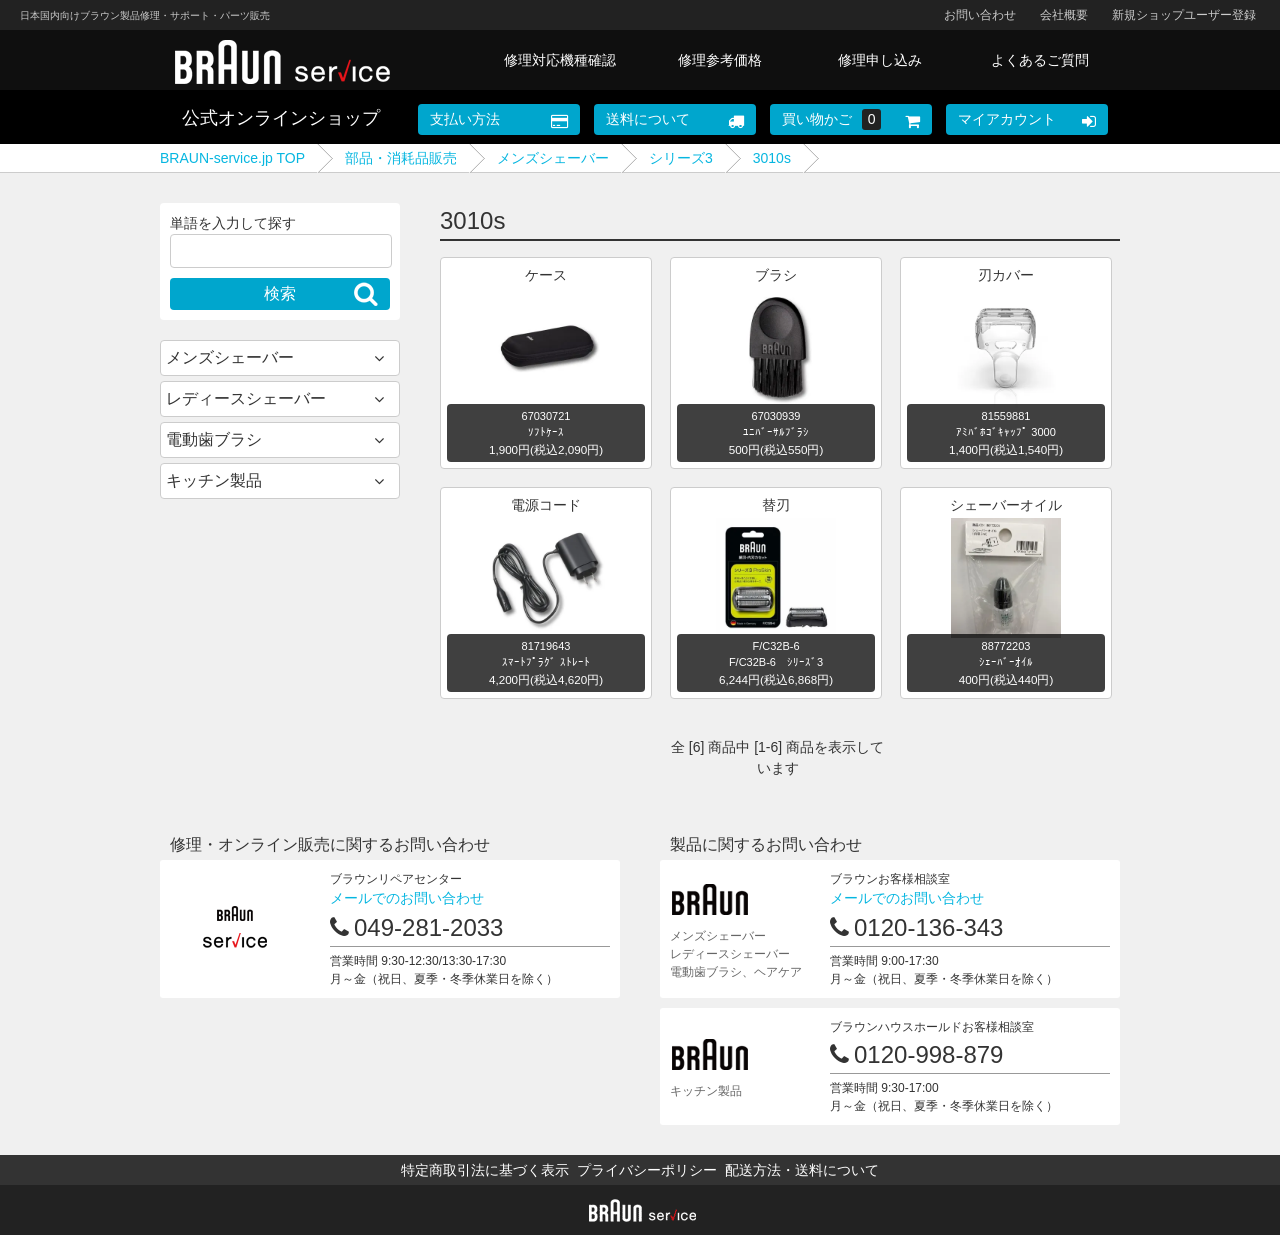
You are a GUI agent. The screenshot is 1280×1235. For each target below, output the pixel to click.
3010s (772, 158)
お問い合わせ (980, 15)
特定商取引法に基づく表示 (485, 1170)
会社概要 (1064, 15)
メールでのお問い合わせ (407, 898)
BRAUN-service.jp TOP (232, 158)
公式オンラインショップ (281, 118)
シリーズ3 (681, 158)
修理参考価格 (720, 60)
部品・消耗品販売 (401, 158)
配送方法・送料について (802, 1170)
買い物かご (832, 119)
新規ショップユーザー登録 (1184, 15)
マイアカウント (1007, 119)
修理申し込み (880, 60)
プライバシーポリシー (647, 1170)
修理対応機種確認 (560, 60)
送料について (648, 119)
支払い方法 (465, 119)
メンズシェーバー (553, 158)
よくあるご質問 (1040, 60)
